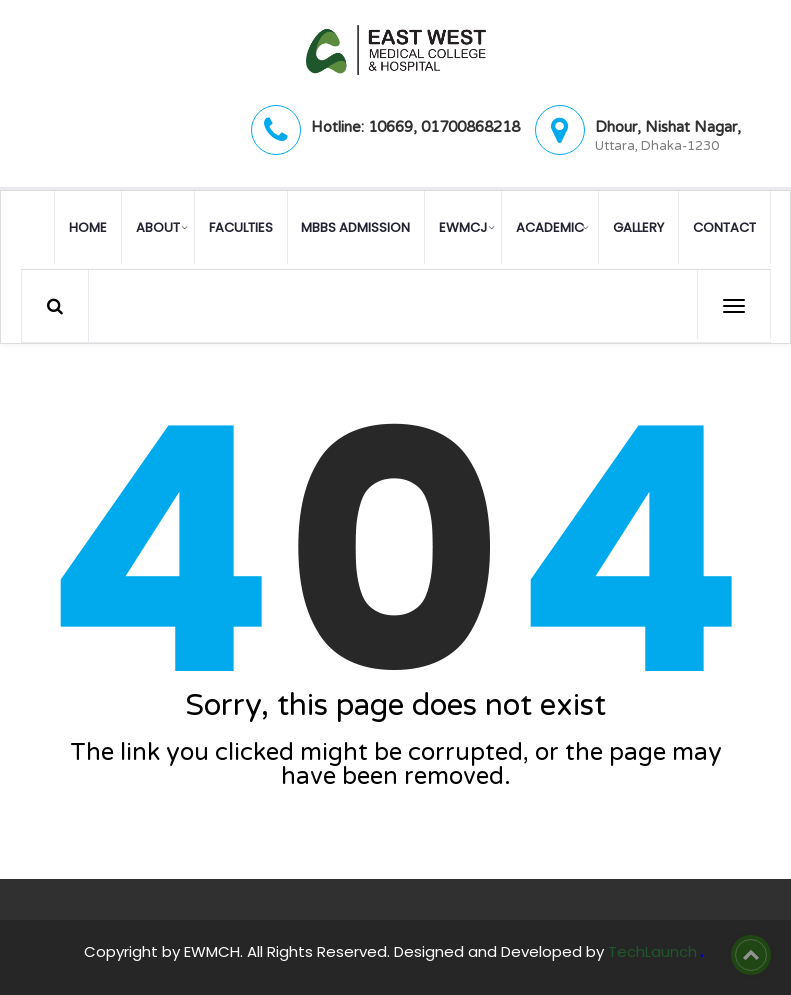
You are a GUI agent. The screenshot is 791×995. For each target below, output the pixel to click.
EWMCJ (463, 226)
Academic (550, 226)
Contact (724, 226)
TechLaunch (652, 950)
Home (88, 226)
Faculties (241, 226)
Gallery (638, 226)
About (158, 226)
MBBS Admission (355, 226)
